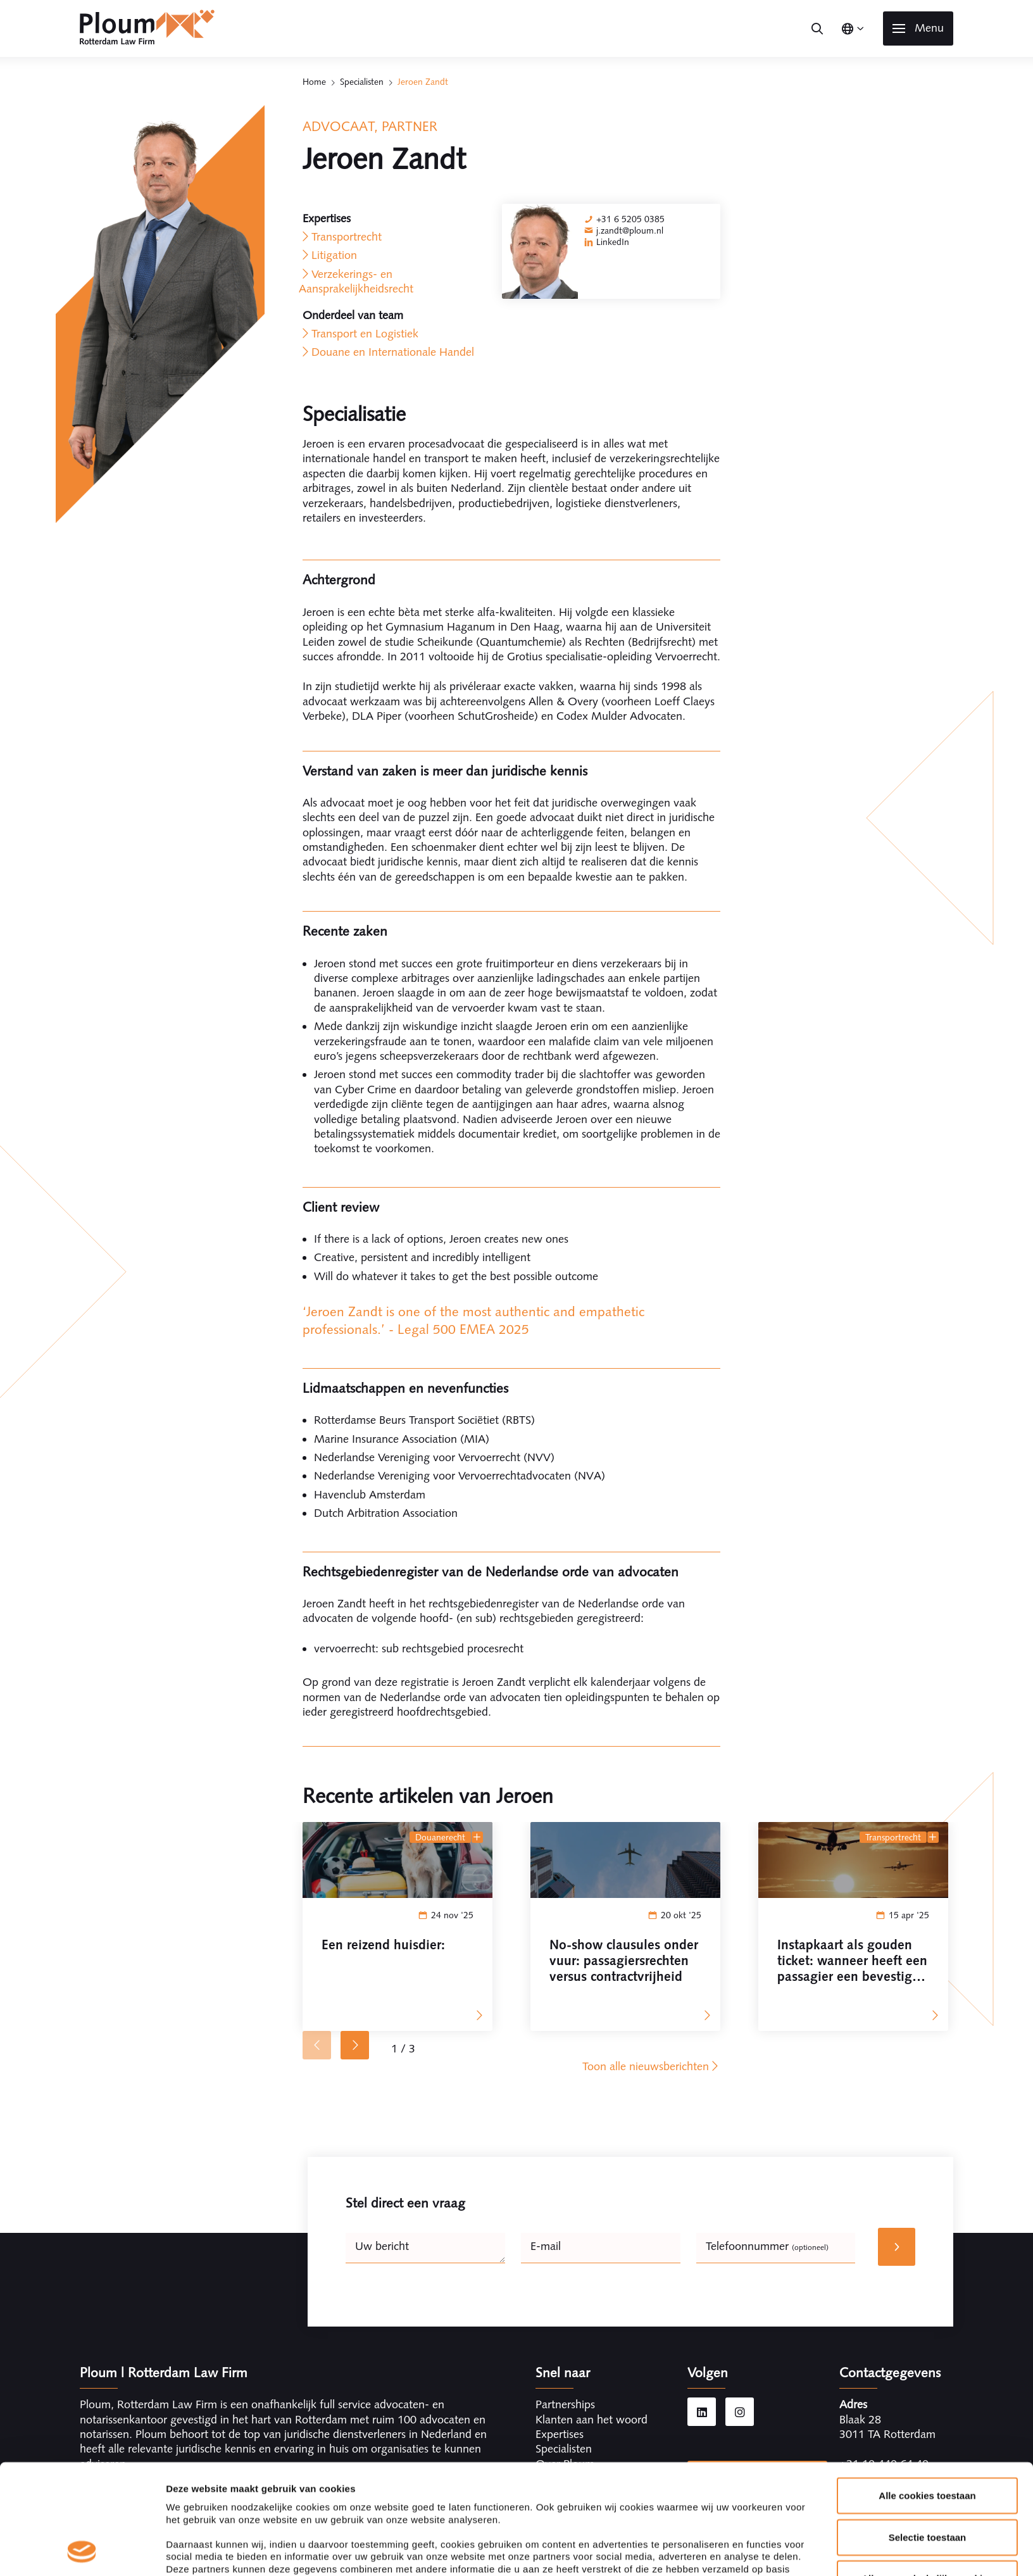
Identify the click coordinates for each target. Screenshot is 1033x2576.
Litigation (334, 255)
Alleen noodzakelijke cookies (927, 2475)
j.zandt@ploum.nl (629, 230)
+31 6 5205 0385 (630, 219)
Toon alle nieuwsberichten (651, 2066)
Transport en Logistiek (364, 334)
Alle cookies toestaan (927, 2392)
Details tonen (684, 2551)
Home (314, 81)
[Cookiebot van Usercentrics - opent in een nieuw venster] (82, 2551)
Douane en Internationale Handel (392, 352)
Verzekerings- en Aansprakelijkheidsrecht (356, 281)
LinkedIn (612, 242)
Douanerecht (440, 1837)
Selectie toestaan (928, 2433)
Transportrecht (346, 237)
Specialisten (362, 81)
